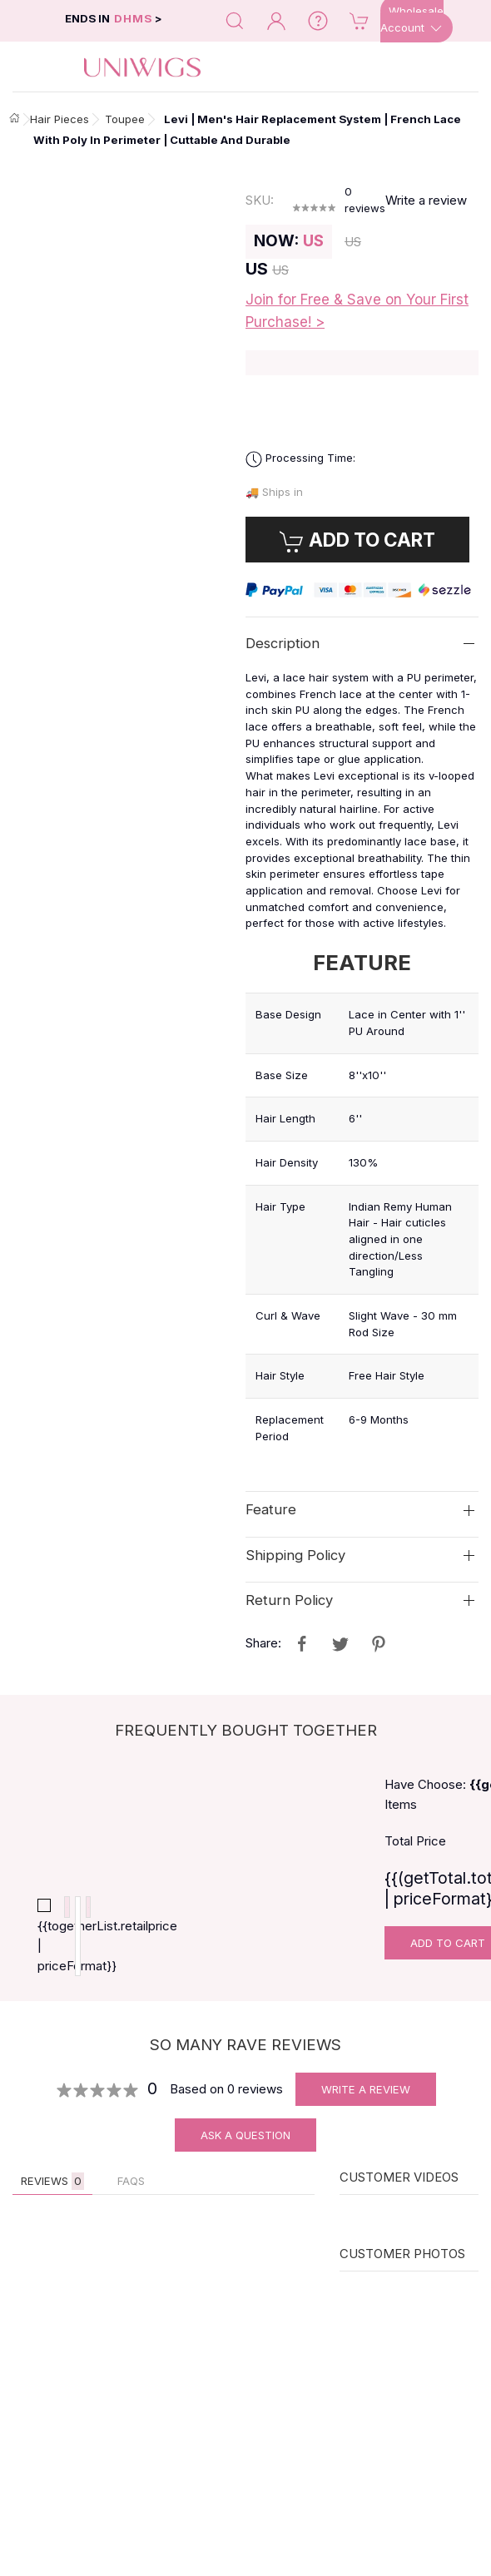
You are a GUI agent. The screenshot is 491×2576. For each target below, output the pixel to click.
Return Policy (289, 1600)
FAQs (131, 2193)
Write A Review (365, 2101)
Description (283, 643)
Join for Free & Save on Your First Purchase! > (357, 310)
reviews (365, 200)
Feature (271, 1509)
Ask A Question (245, 2147)
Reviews (52, 2193)
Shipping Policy (295, 1554)
